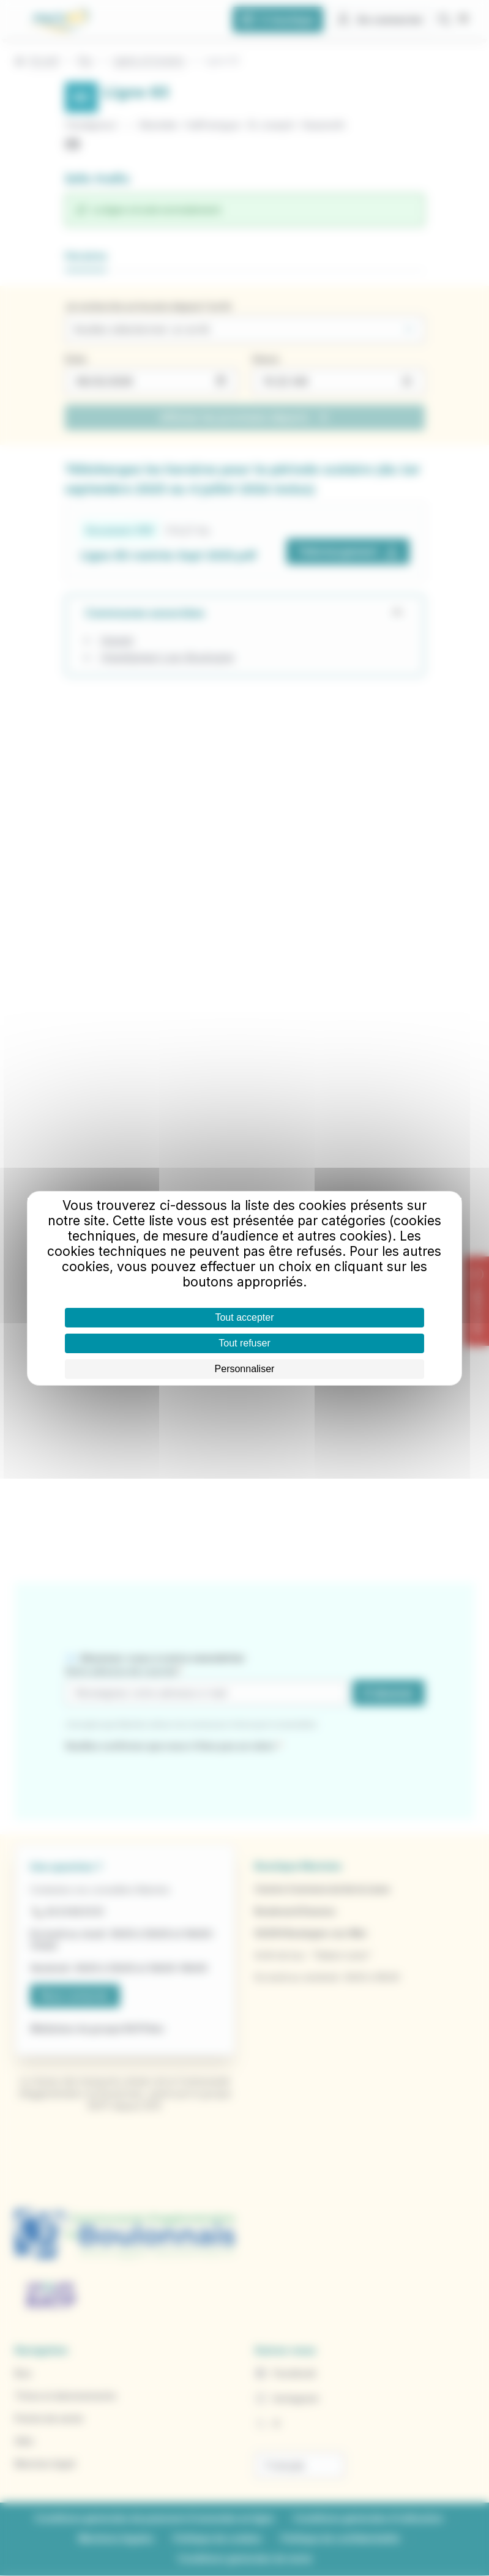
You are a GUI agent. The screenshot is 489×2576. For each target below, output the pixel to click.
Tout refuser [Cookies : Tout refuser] (244, 1343)
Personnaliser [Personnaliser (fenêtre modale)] (245, 1369)
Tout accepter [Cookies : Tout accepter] (244, 1317)
